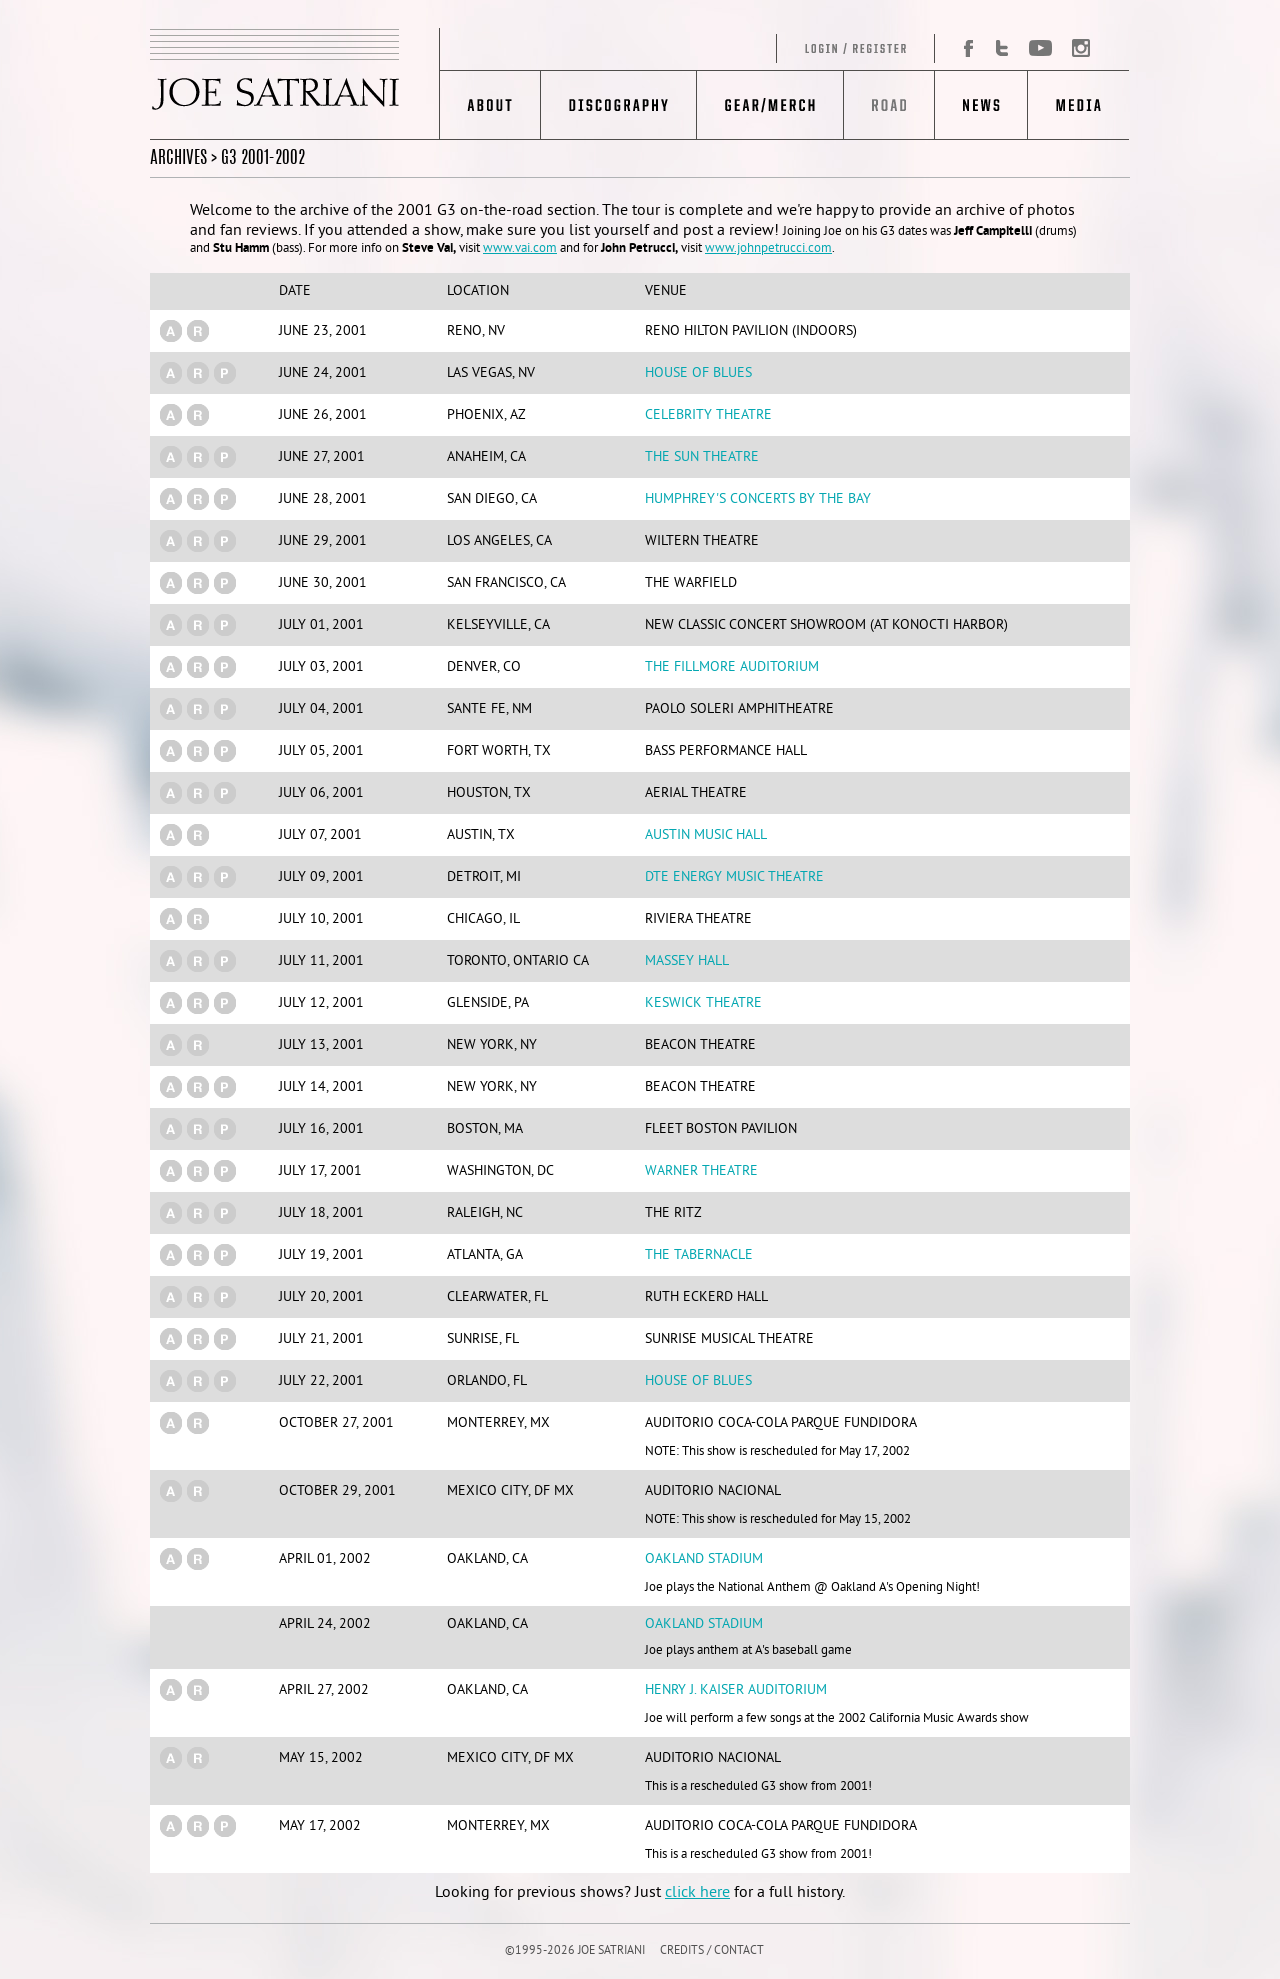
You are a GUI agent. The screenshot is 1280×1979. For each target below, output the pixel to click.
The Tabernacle (699, 1255)
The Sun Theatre (702, 457)
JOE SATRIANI (295, 84)
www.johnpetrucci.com (768, 249)
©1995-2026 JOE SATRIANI (575, 1951)
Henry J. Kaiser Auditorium (736, 1690)
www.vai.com (520, 249)
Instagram (1075, 49)
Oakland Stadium (704, 1559)
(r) (198, 331)
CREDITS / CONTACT (712, 1951)
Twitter (1002, 49)
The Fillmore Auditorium (732, 667)
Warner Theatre (701, 1171)
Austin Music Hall (706, 835)
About (490, 105)
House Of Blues (698, 373)
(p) (225, 373)
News (980, 105)
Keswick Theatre (703, 1003)
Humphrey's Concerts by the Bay (758, 499)
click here (697, 1893)
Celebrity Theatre (708, 415)
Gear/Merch (769, 105)
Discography (618, 105)
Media (1078, 105)
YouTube (1039, 49)
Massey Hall (687, 961)
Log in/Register (688, 49)
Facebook (961, 49)
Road (888, 105)
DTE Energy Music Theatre (734, 877)
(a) (171, 331)
